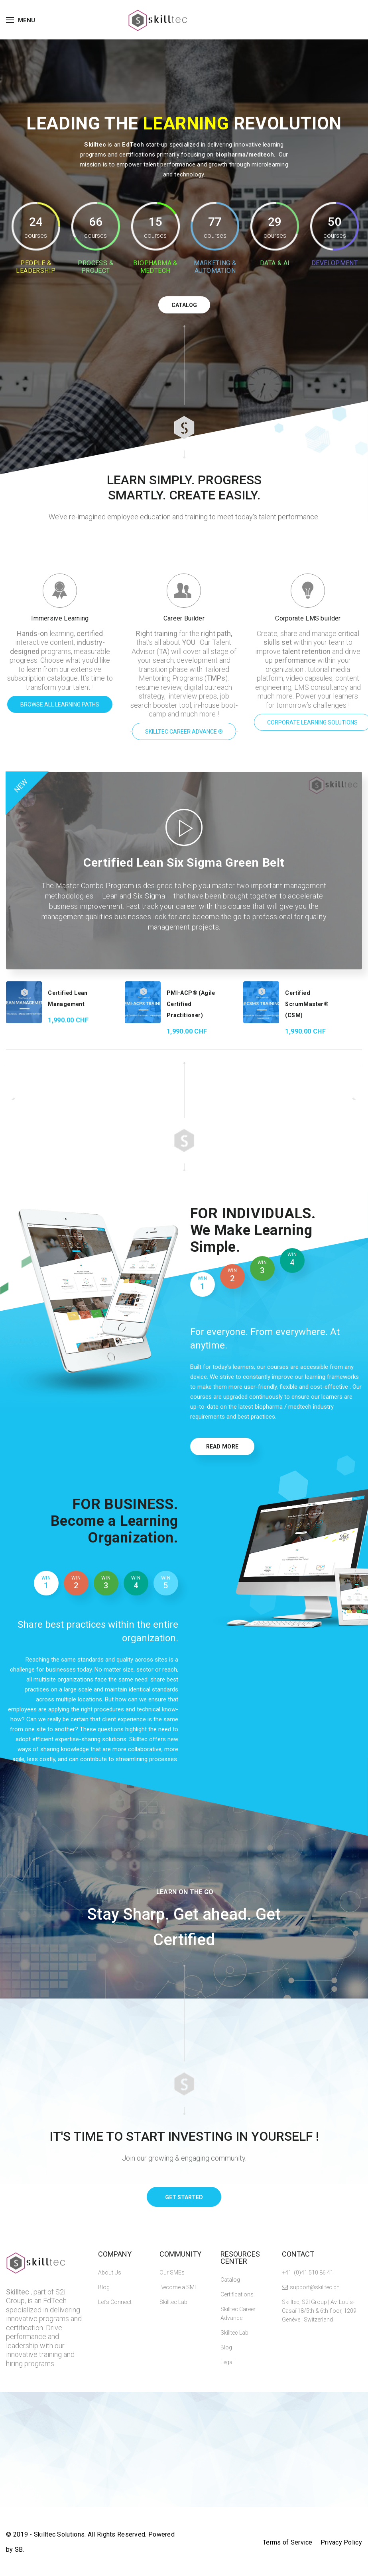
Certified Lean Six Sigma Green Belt (184, 862)
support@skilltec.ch (315, 2287)
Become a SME (178, 2287)
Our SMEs (172, 2272)
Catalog (230, 2280)
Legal (227, 2362)
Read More (222, 1446)
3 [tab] (262, 1267)
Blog (104, 2287)
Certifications (237, 2294)
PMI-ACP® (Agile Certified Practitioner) (191, 1004)
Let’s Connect (115, 2302)
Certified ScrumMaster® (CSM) (307, 1004)
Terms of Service (288, 2542)
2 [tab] (232, 1275)
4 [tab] (292, 1259)
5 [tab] (165, 1582)
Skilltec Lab (173, 2302)
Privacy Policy (341, 2542)
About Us (109, 2272)
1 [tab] (202, 1283)
